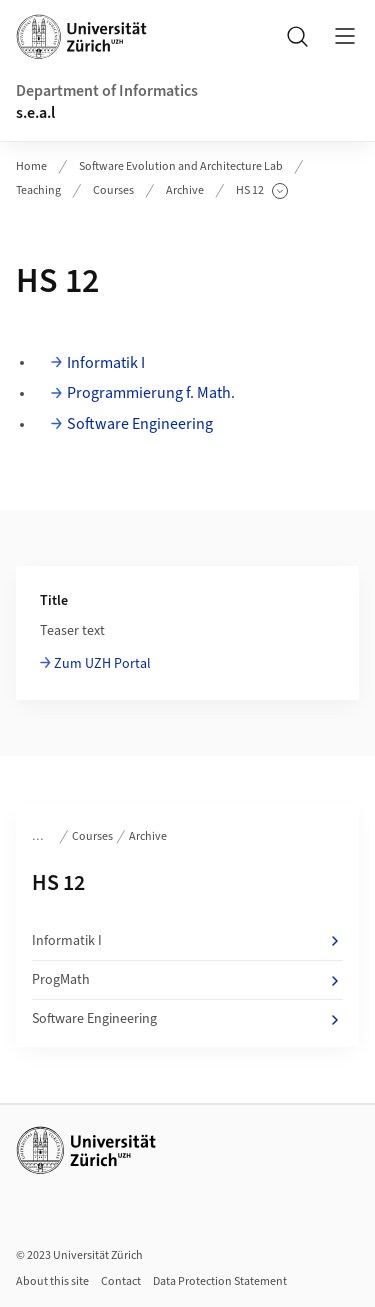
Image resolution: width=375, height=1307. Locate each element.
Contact (121, 1281)
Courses (113, 190)
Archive (185, 190)
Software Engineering (140, 424)
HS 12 (262, 191)
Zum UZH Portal (102, 664)
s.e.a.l (35, 113)
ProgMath (187, 980)
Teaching (38, 190)
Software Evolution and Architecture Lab (181, 166)
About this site (52, 1281)
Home (31, 166)
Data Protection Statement (220, 1281)
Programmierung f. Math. (151, 393)
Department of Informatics (107, 91)
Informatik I (106, 363)
